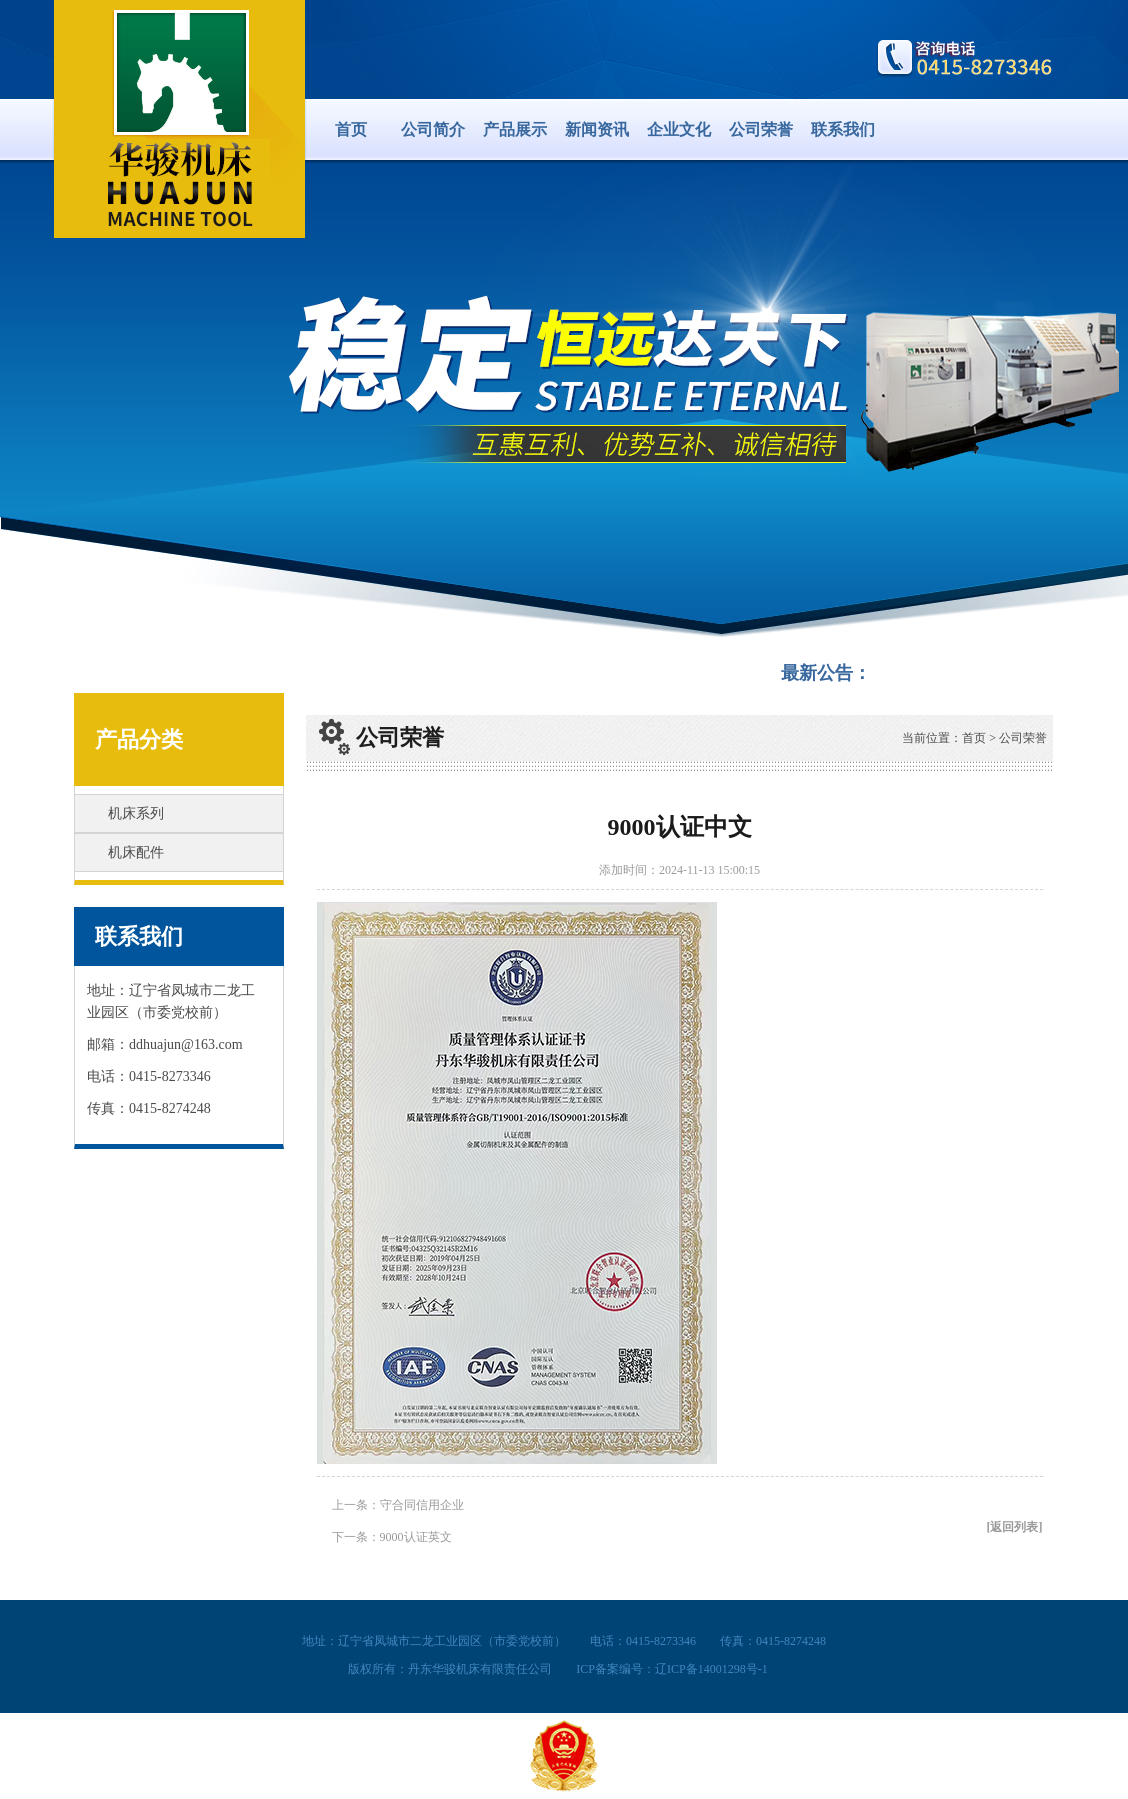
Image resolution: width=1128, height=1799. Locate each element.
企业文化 (679, 129)
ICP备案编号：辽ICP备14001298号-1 (671, 1669)
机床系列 (136, 813)
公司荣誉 (761, 129)
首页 (351, 129)
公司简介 (433, 129)
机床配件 (136, 852)
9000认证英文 (416, 1537)
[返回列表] (1015, 1527)
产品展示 (515, 129)
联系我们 (843, 129)
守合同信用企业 (422, 1505)
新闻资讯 (597, 129)
